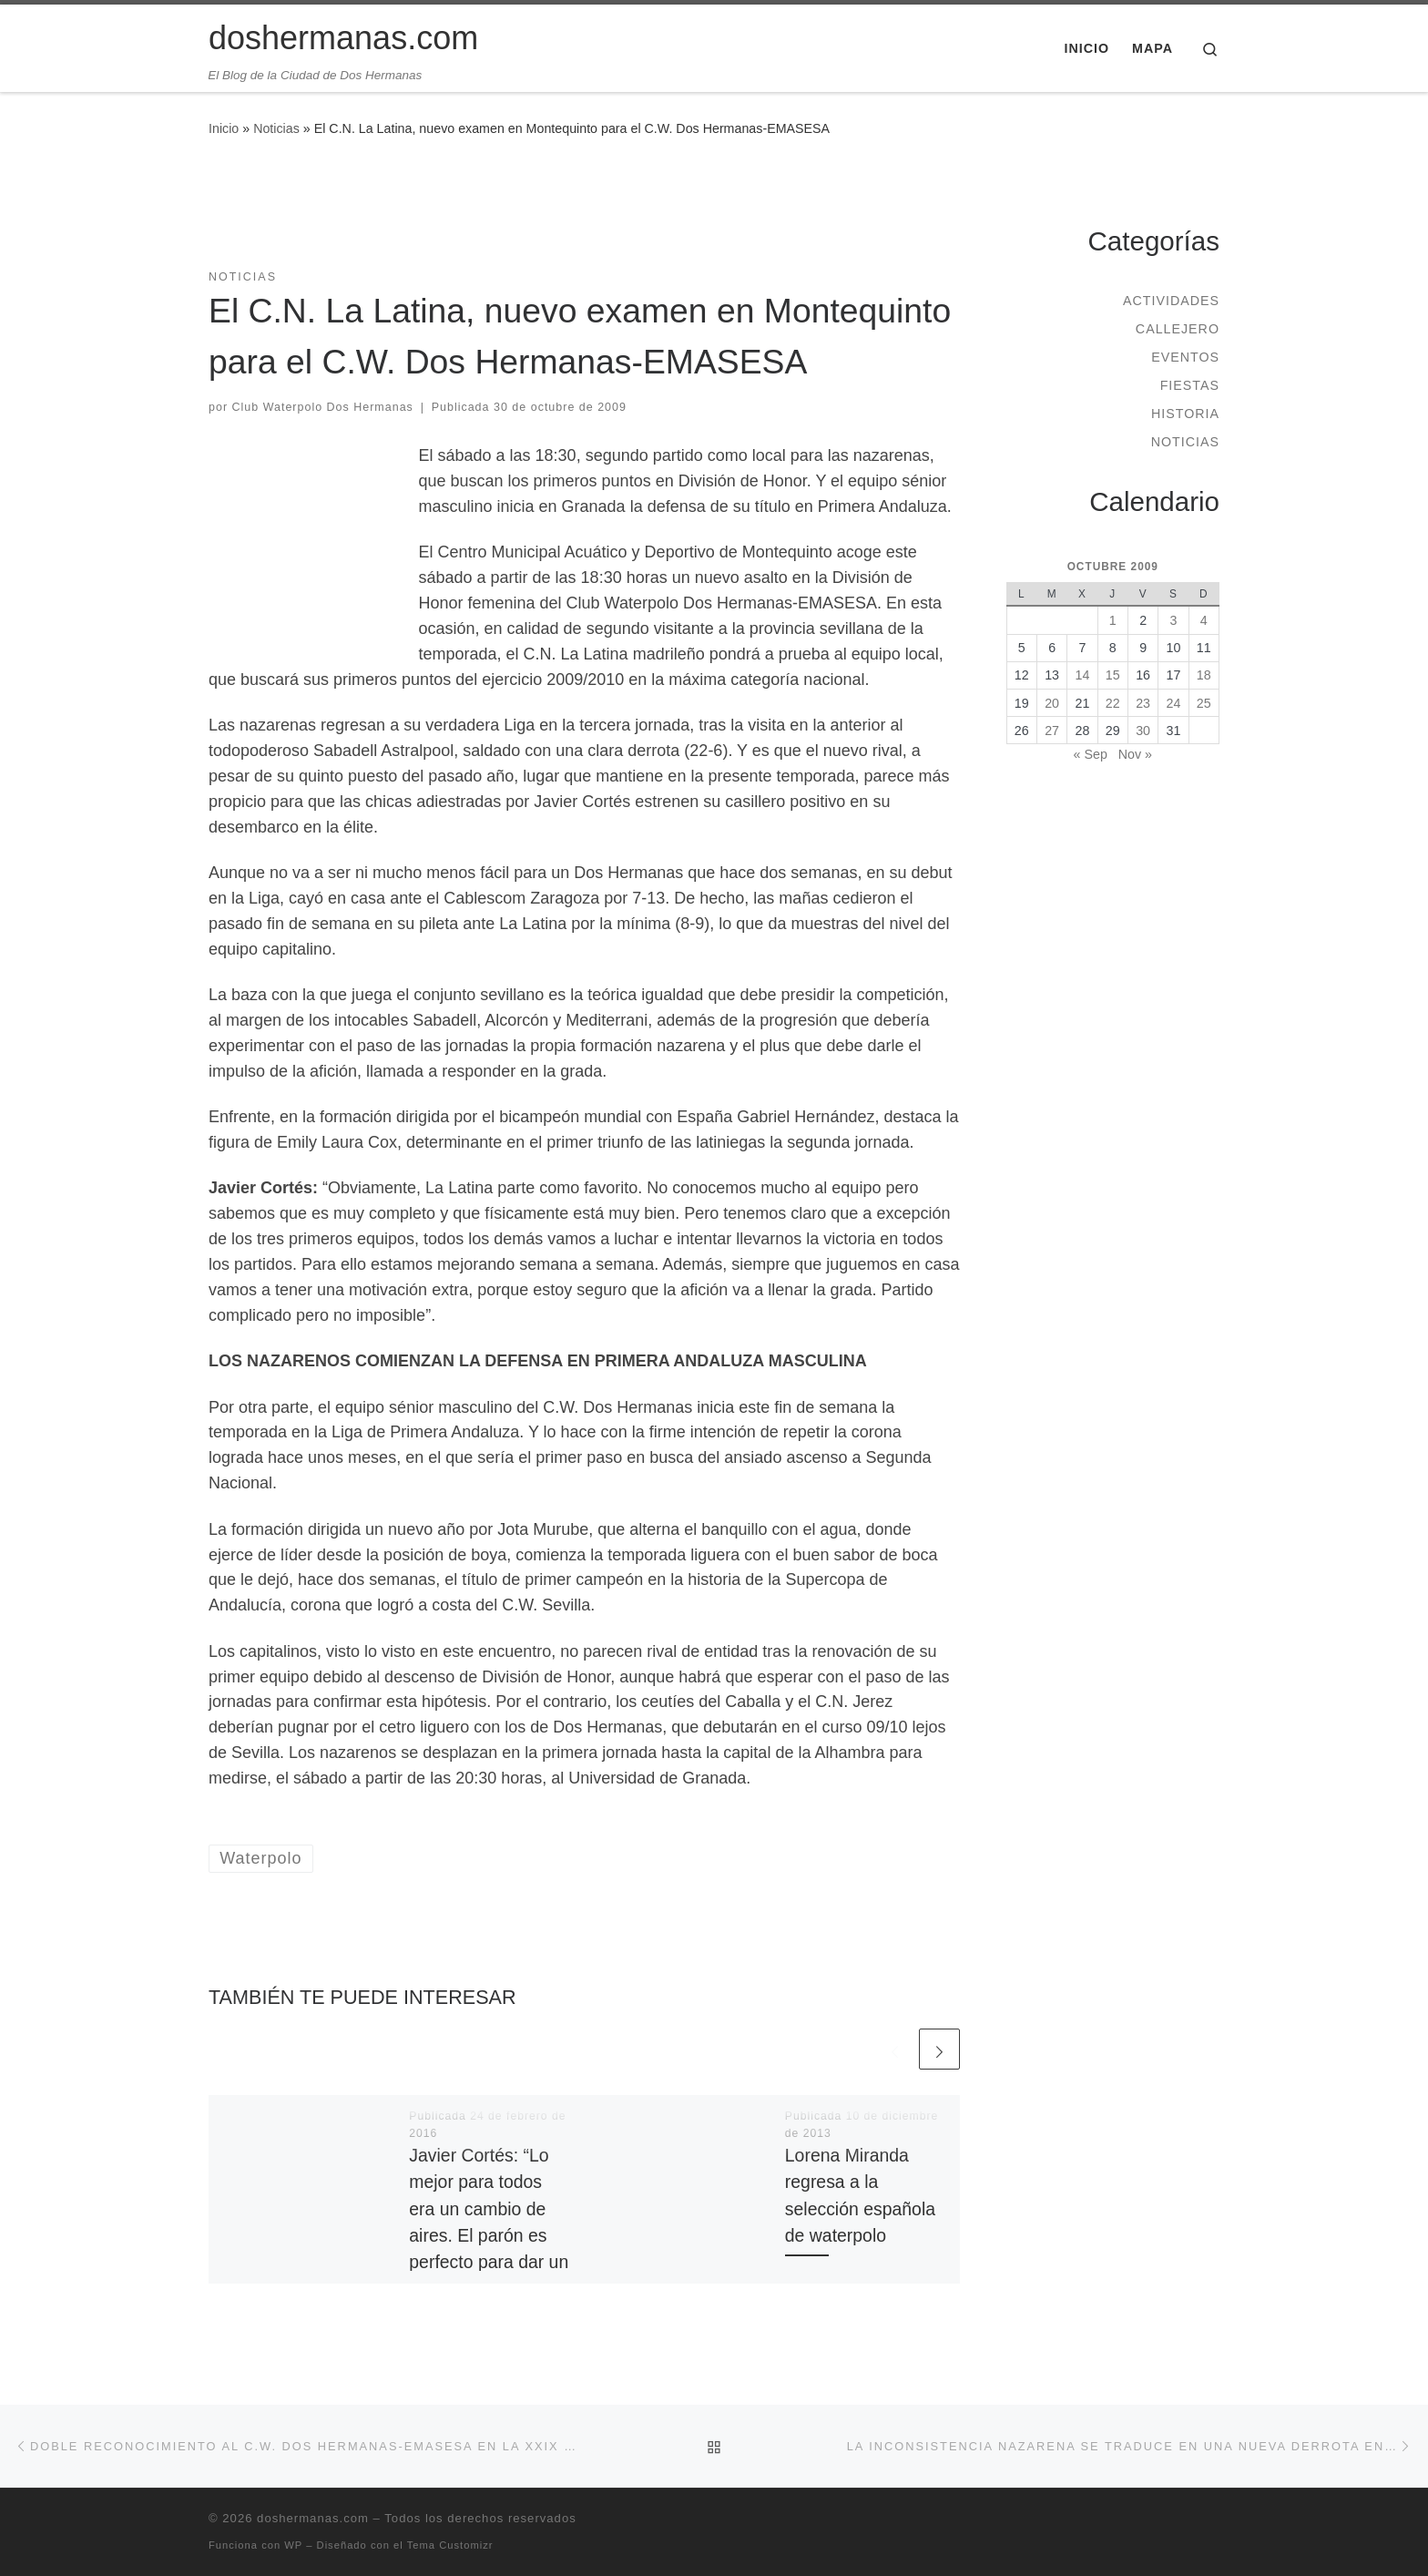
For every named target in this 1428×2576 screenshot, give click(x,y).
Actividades (1171, 300)
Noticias (276, 128)
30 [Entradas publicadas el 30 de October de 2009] (1143, 730)
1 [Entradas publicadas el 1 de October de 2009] (1113, 620)
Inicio (224, 128)
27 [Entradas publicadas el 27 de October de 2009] (1052, 730)
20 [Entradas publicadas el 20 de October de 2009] (1052, 703)
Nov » (1135, 754)
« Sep (1090, 754)
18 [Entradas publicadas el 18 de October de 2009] (1204, 675)
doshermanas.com (313, 2518)
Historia (1185, 413)
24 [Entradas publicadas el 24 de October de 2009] (1174, 703)
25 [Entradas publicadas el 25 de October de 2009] (1204, 703)
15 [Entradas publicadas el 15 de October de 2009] (1113, 675)
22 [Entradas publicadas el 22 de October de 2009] (1113, 703)
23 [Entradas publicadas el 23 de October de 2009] (1143, 703)
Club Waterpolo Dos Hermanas (322, 407)
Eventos (1185, 357)
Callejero (1177, 329)
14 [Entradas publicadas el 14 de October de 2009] (1083, 675)
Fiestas (1189, 385)
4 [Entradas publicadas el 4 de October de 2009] (1204, 620)
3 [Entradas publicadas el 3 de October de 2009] (1173, 620)
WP (293, 2545)
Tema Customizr (450, 2545)
